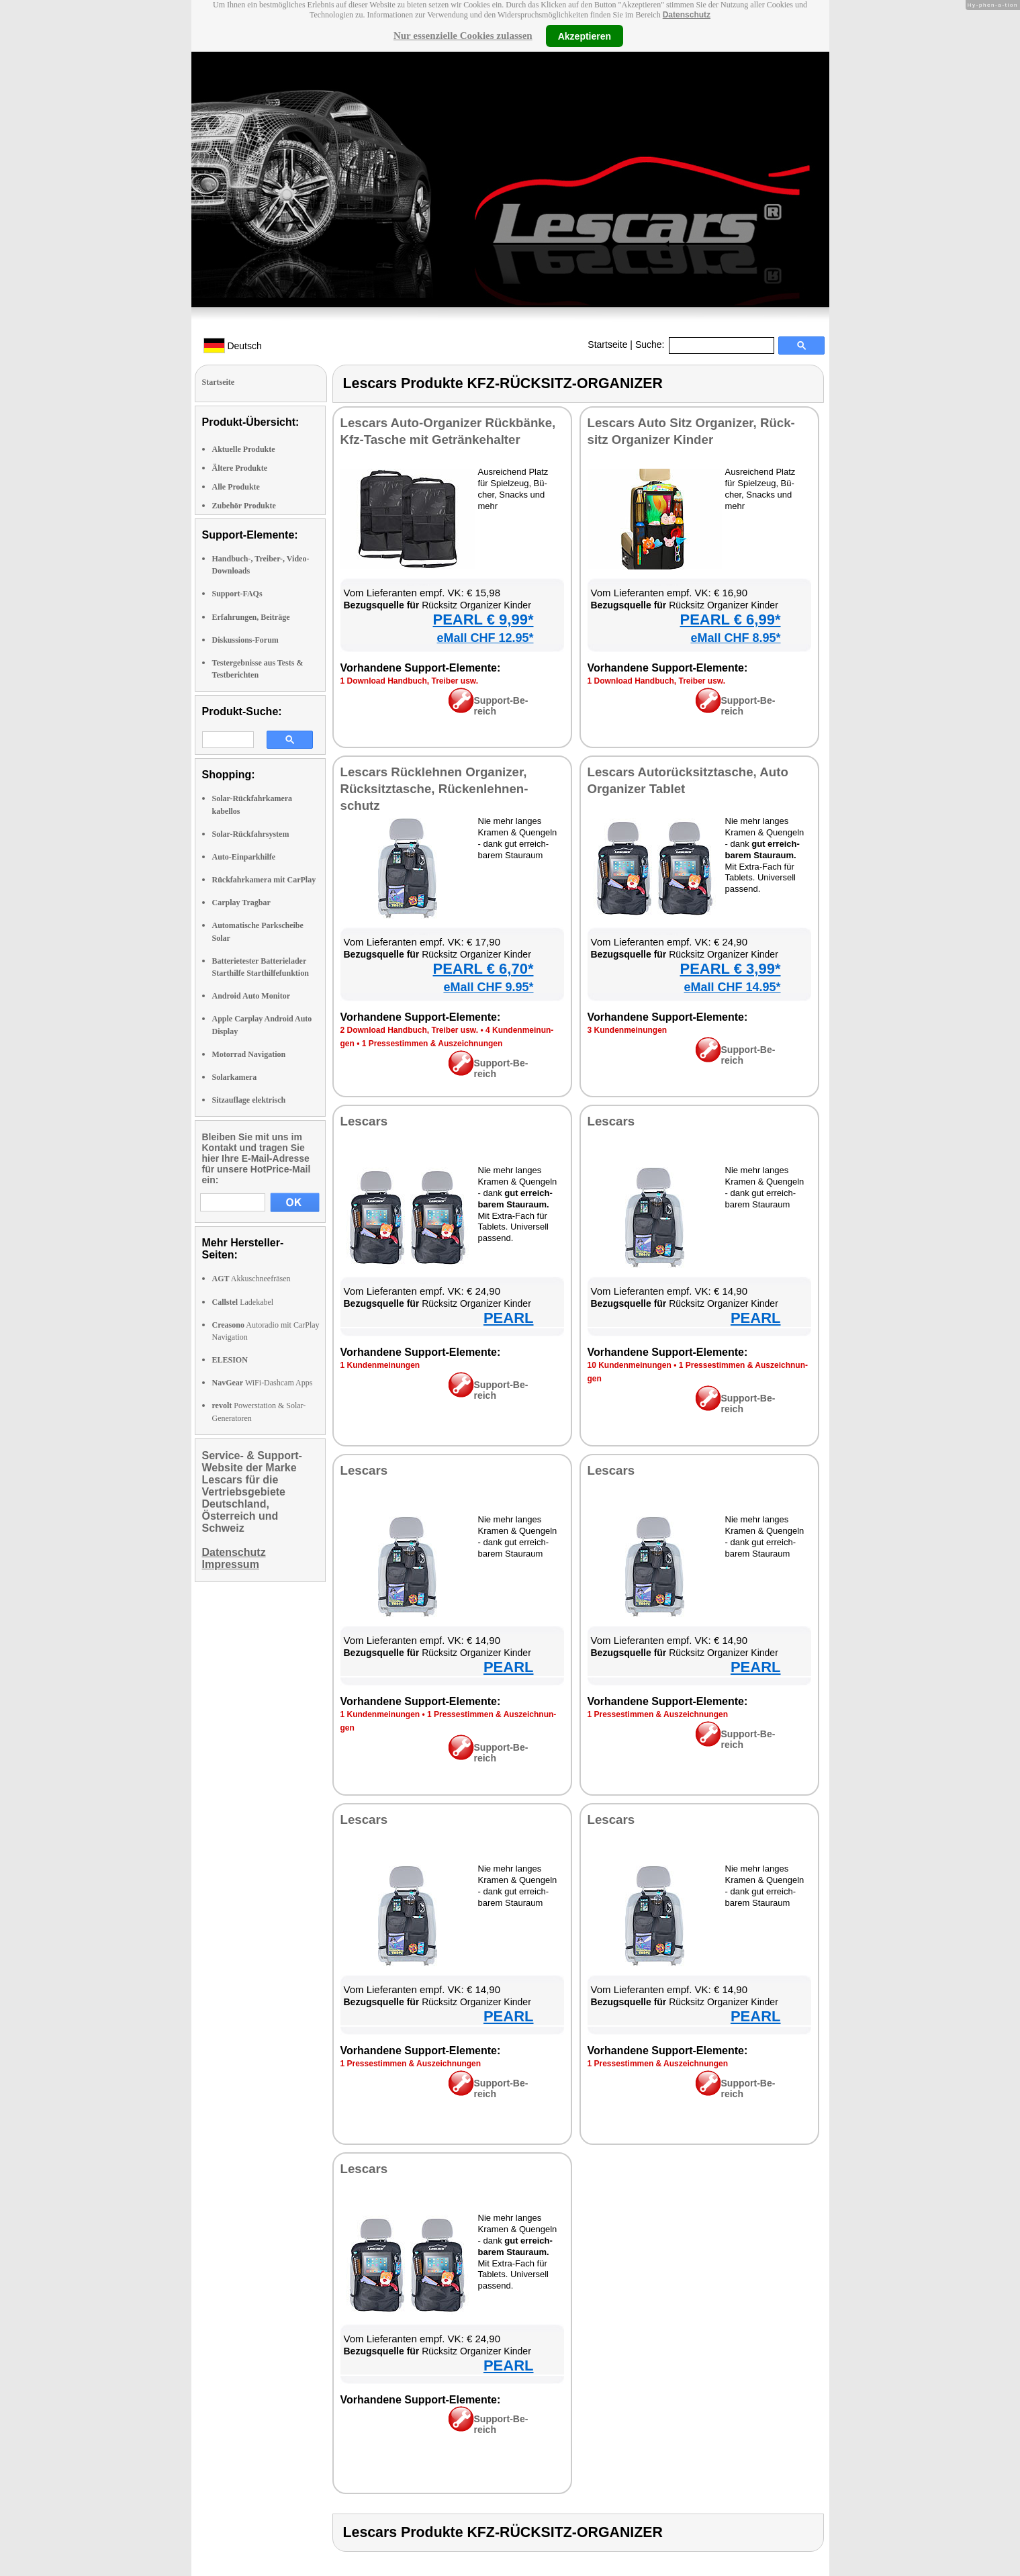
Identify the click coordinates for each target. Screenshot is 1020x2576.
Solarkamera (234, 1077)
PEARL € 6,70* (482, 968)
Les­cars (364, 1121)
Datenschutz (686, 14)
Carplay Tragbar (241, 902)
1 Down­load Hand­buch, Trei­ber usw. (409, 681)
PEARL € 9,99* (482, 619)
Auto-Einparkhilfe (244, 857)
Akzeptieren (584, 35)
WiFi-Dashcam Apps (262, 1382)
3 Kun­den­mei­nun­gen (627, 1030)
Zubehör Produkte (244, 505)
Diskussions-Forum (245, 640)
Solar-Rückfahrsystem (250, 834)
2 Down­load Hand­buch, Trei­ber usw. (409, 1030)
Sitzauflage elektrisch (249, 1100)
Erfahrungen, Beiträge (251, 617)
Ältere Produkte (240, 468)
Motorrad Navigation (249, 1054)
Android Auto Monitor (251, 996)
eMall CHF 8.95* (735, 638)
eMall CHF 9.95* (488, 987)
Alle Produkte (236, 487)
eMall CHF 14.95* (732, 987)
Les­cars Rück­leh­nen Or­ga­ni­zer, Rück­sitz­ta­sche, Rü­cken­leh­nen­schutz (434, 789)
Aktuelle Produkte (243, 449)
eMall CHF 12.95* (484, 638)
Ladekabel (243, 1302)
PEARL (508, 1317)
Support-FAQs (237, 593)
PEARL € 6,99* (730, 619)
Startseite (607, 344)
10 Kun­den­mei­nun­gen (629, 1365)
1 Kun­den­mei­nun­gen (380, 1365)
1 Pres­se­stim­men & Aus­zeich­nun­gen (432, 1043)
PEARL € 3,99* (730, 968)
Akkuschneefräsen (251, 1278)
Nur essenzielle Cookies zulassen (462, 35)
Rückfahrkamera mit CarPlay (264, 879)
